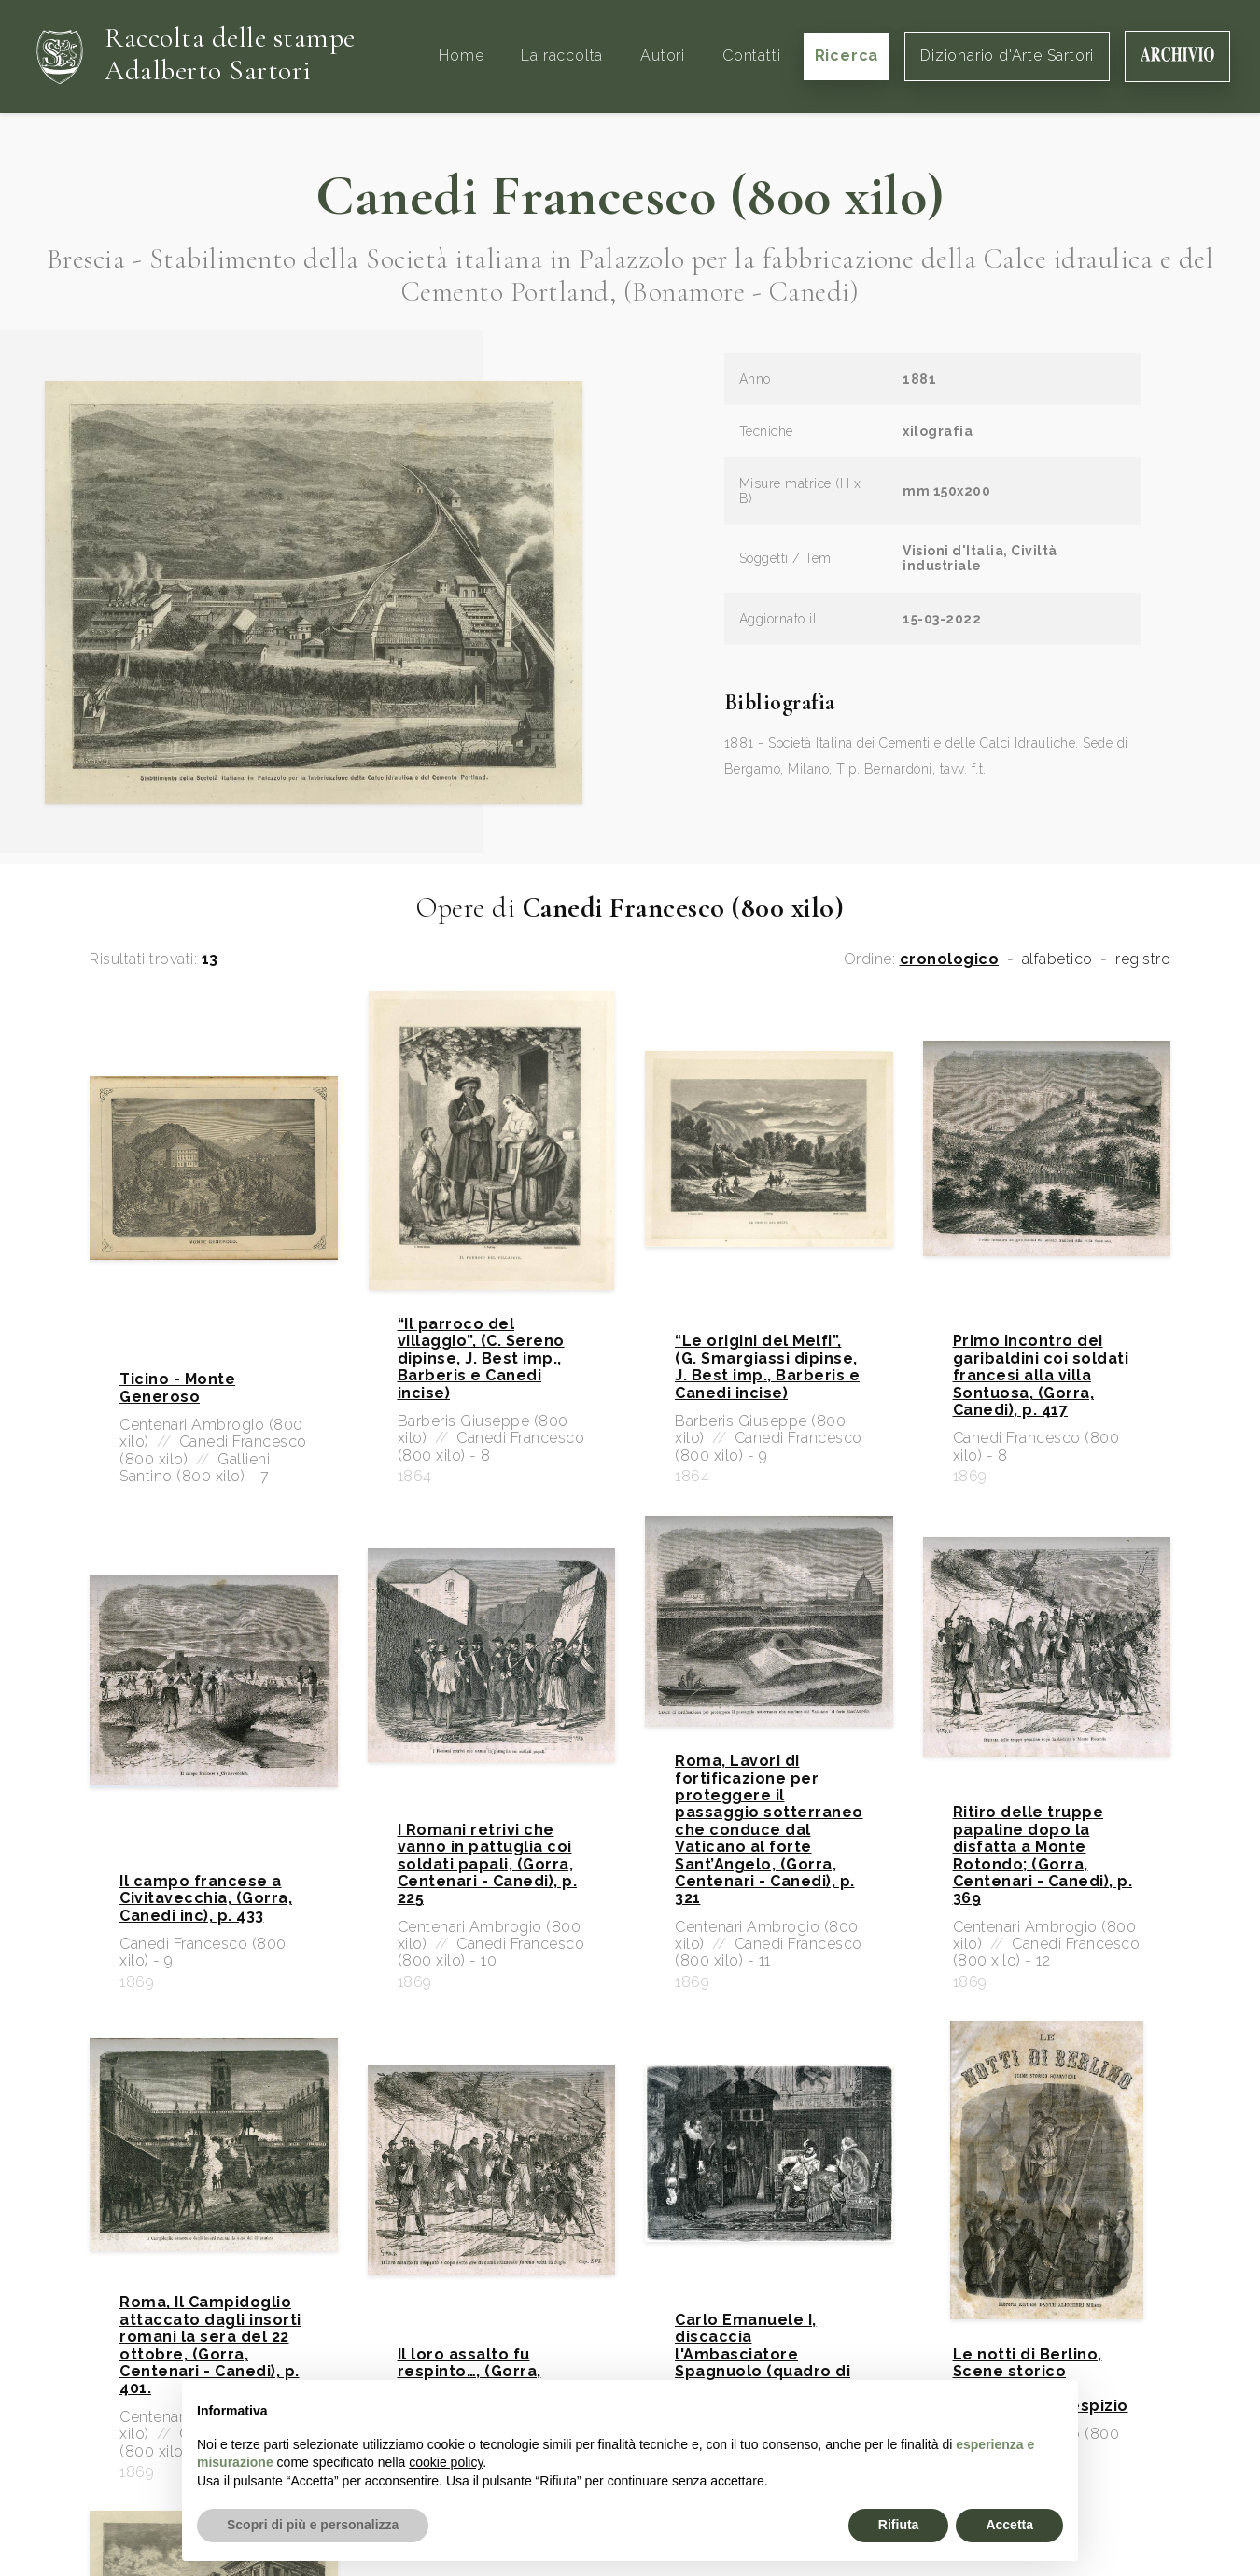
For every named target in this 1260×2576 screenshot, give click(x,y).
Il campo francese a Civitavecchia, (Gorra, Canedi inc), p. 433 (205, 1899)
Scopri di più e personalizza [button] (313, 2524)
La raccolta (562, 55)
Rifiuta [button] (898, 2524)
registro (1142, 959)
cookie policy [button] (446, 2462)
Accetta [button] (1009, 2524)
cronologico (950, 959)
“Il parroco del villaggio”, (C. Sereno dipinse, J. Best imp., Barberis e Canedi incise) (481, 1359)
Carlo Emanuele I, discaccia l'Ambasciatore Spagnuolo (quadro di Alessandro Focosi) (762, 2355)
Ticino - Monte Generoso (177, 1388)
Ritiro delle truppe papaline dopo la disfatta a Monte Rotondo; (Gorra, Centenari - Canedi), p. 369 (1043, 1855)
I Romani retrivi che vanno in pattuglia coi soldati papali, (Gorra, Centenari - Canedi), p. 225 (488, 1865)
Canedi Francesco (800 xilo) (630, 196)
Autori (662, 55)
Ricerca (847, 55)
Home (461, 55)
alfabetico (1057, 959)
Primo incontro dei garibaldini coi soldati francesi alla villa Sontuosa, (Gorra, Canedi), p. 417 (1041, 1376)
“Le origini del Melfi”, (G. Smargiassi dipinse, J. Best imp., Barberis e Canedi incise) (767, 1367)
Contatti (751, 55)
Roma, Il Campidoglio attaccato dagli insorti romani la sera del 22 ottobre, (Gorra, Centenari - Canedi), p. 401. (210, 2345)
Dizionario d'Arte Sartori (1007, 55)
